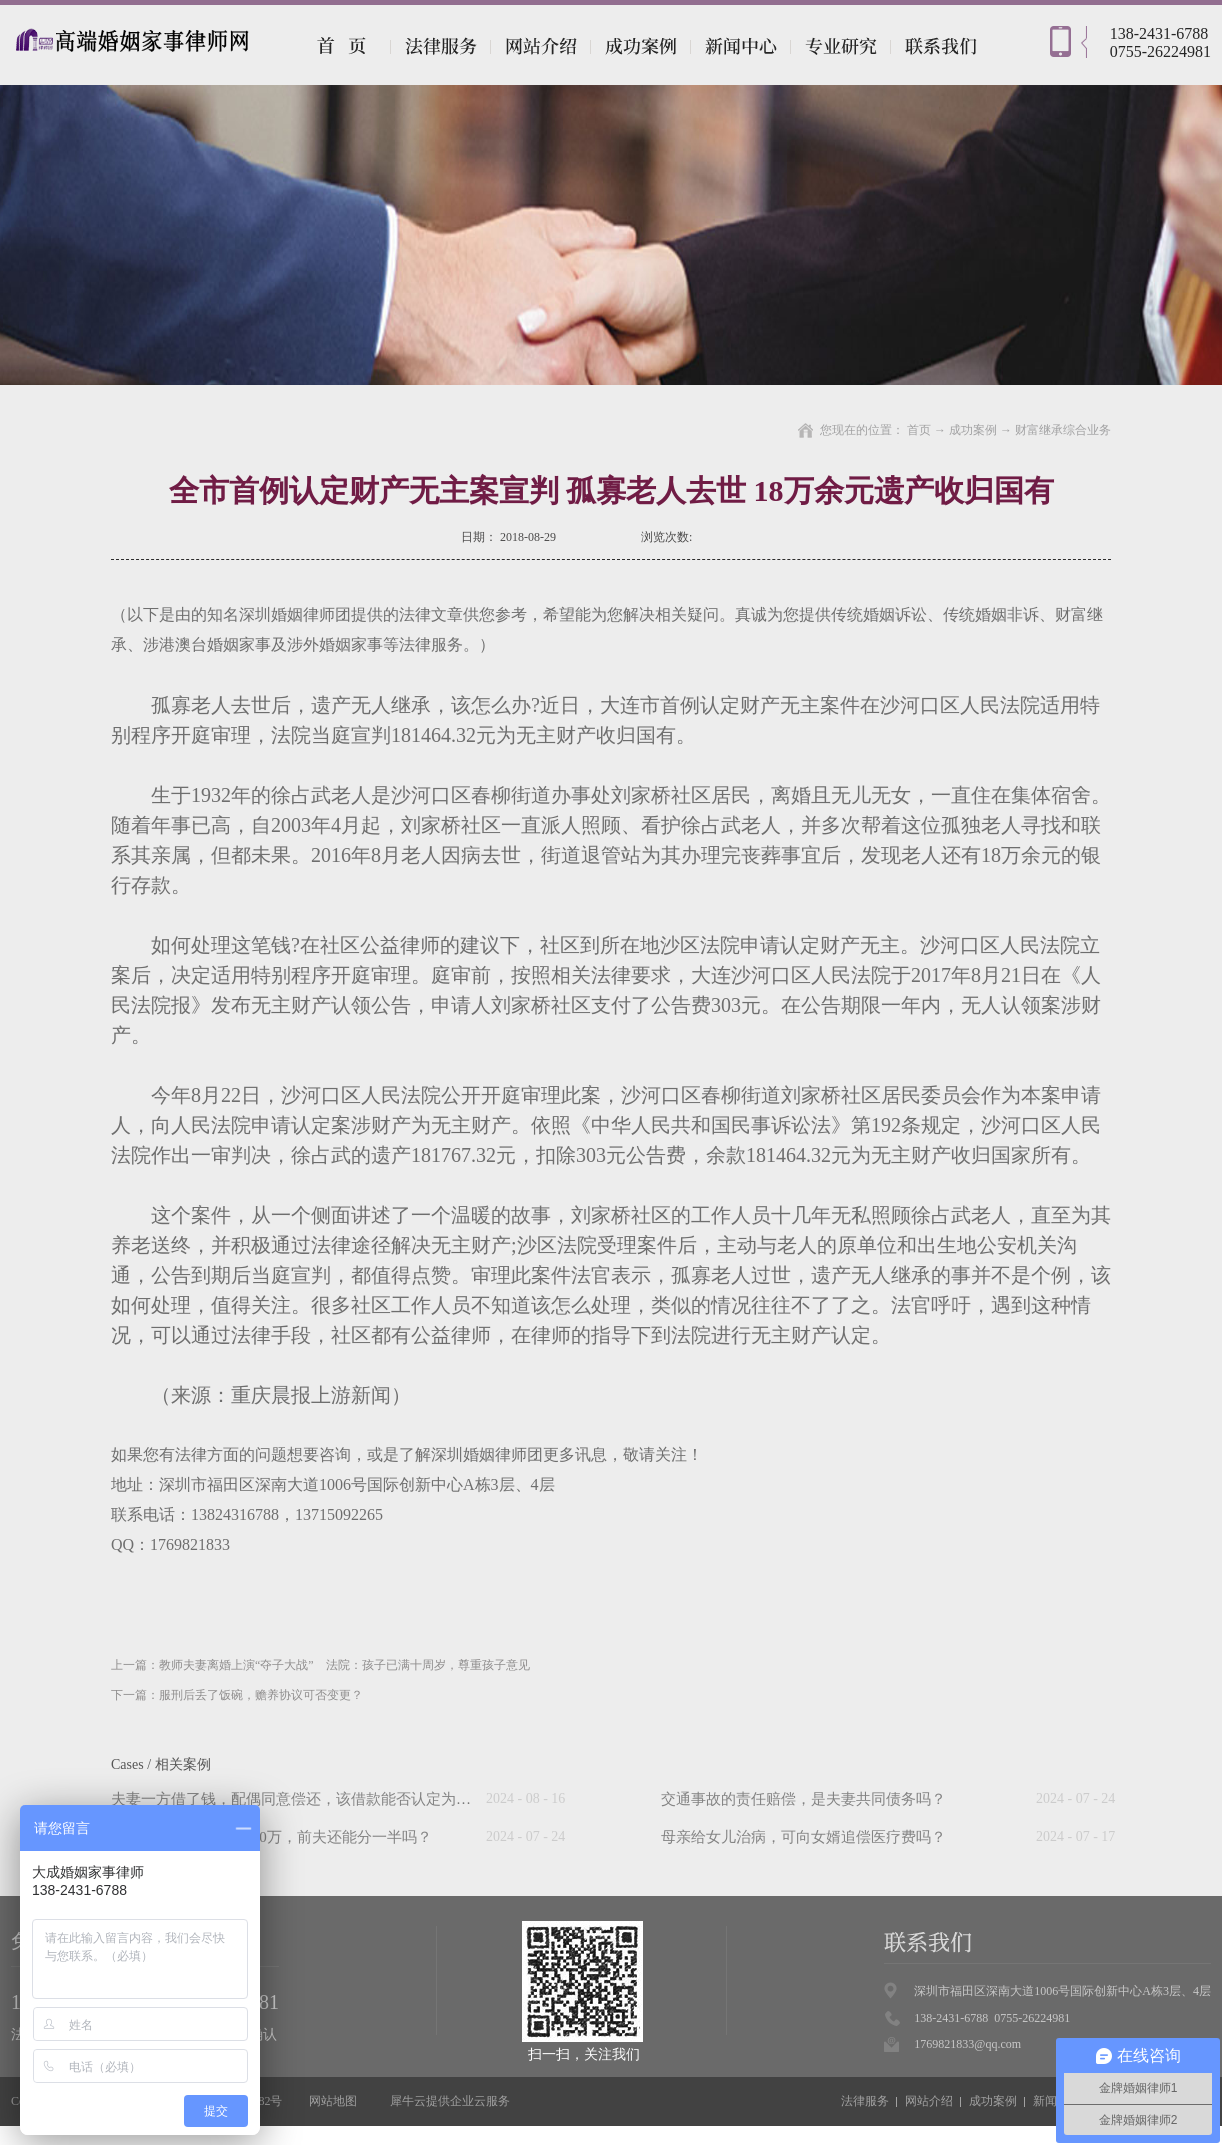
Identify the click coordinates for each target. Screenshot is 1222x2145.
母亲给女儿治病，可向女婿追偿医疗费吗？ (803, 1837)
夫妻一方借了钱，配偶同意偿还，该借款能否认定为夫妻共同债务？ (336, 1799)
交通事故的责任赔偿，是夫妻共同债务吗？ (803, 1799)
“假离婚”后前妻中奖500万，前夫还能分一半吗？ (271, 1837)
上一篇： (320, 1665)
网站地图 (330, 2101)
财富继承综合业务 (1063, 430)
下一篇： (237, 1695)
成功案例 (973, 430)
